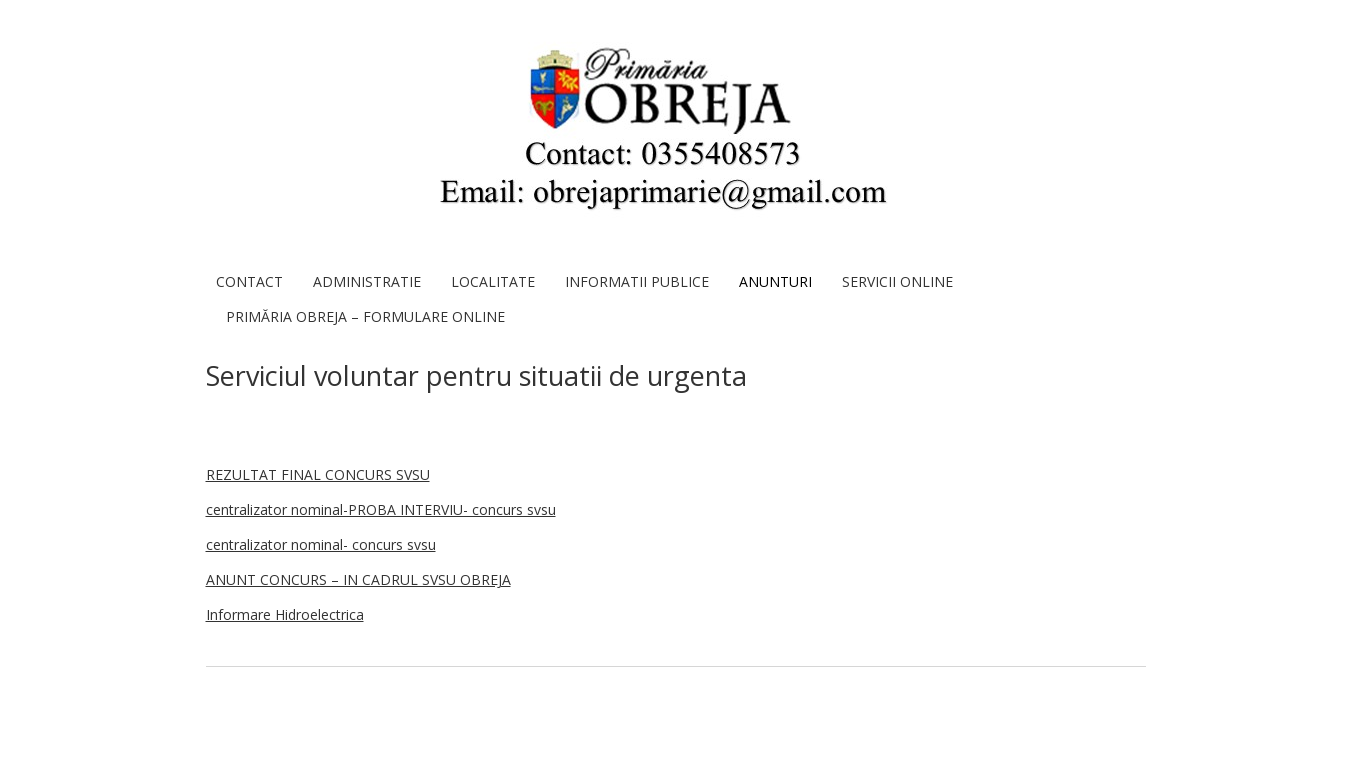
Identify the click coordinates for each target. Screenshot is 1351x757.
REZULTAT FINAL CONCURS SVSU (318, 474)
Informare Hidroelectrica (285, 614)
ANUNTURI (775, 281)
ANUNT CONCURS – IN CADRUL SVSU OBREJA (358, 579)
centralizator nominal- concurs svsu (321, 544)
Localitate (493, 281)
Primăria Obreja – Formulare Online (365, 316)
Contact (249, 281)
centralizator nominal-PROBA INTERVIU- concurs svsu (381, 509)
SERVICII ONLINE (897, 281)
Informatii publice (637, 281)
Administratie (367, 281)
